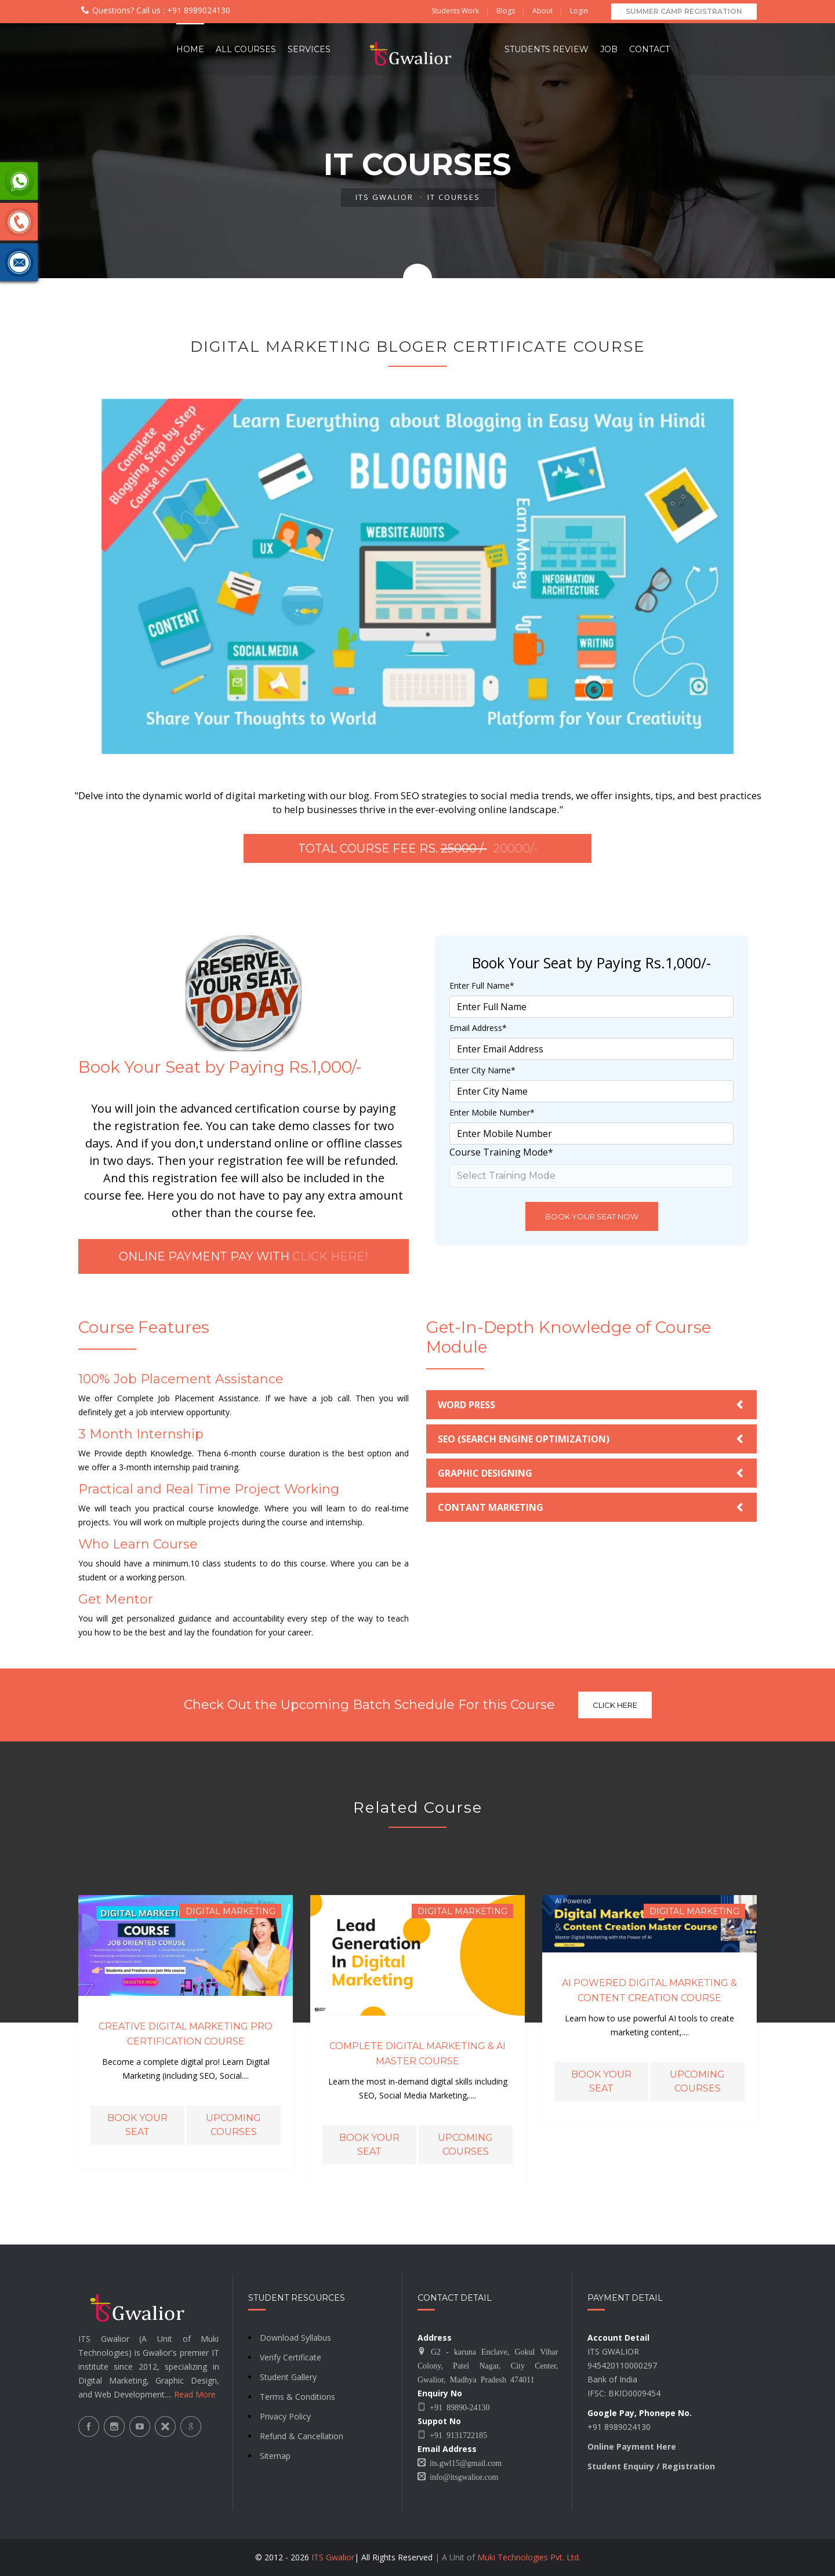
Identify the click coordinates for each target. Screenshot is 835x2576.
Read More (195, 2394)
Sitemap (275, 2455)
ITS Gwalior (384, 197)
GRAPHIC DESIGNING (485, 1473)
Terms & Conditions (297, 2396)
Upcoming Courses (233, 2124)
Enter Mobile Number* (492, 1112)
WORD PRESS (466, 1404)
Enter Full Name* (481, 985)
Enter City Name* (482, 1070)
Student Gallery (288, 2376)
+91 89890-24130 (458, 2407)
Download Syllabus (295, 2337)
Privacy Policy (285, 2416)
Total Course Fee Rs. (418, 848)
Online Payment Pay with (243, 1256)
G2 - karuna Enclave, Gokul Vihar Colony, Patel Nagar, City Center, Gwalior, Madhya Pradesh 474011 (488, 2365)
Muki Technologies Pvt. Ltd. (528, 2557)
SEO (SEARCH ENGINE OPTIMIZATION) (523, 1439)
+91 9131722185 (456, 2435)
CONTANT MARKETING (490, 1507)
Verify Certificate (290, 2357)
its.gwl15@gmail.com (464, 2462)
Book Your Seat (137, 2124)
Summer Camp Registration (684, 11)
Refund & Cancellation (301, 2436)
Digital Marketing (230, 1911)
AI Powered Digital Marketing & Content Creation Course (649, 1990)
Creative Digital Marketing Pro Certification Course (186, 2034)
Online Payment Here (631, 2446)
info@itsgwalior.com (462, 2476)
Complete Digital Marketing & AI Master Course (417, 2054)
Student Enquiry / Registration (651, 2466)
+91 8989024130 (197, 10)
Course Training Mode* (501, 1152)
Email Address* (478, 1027)
